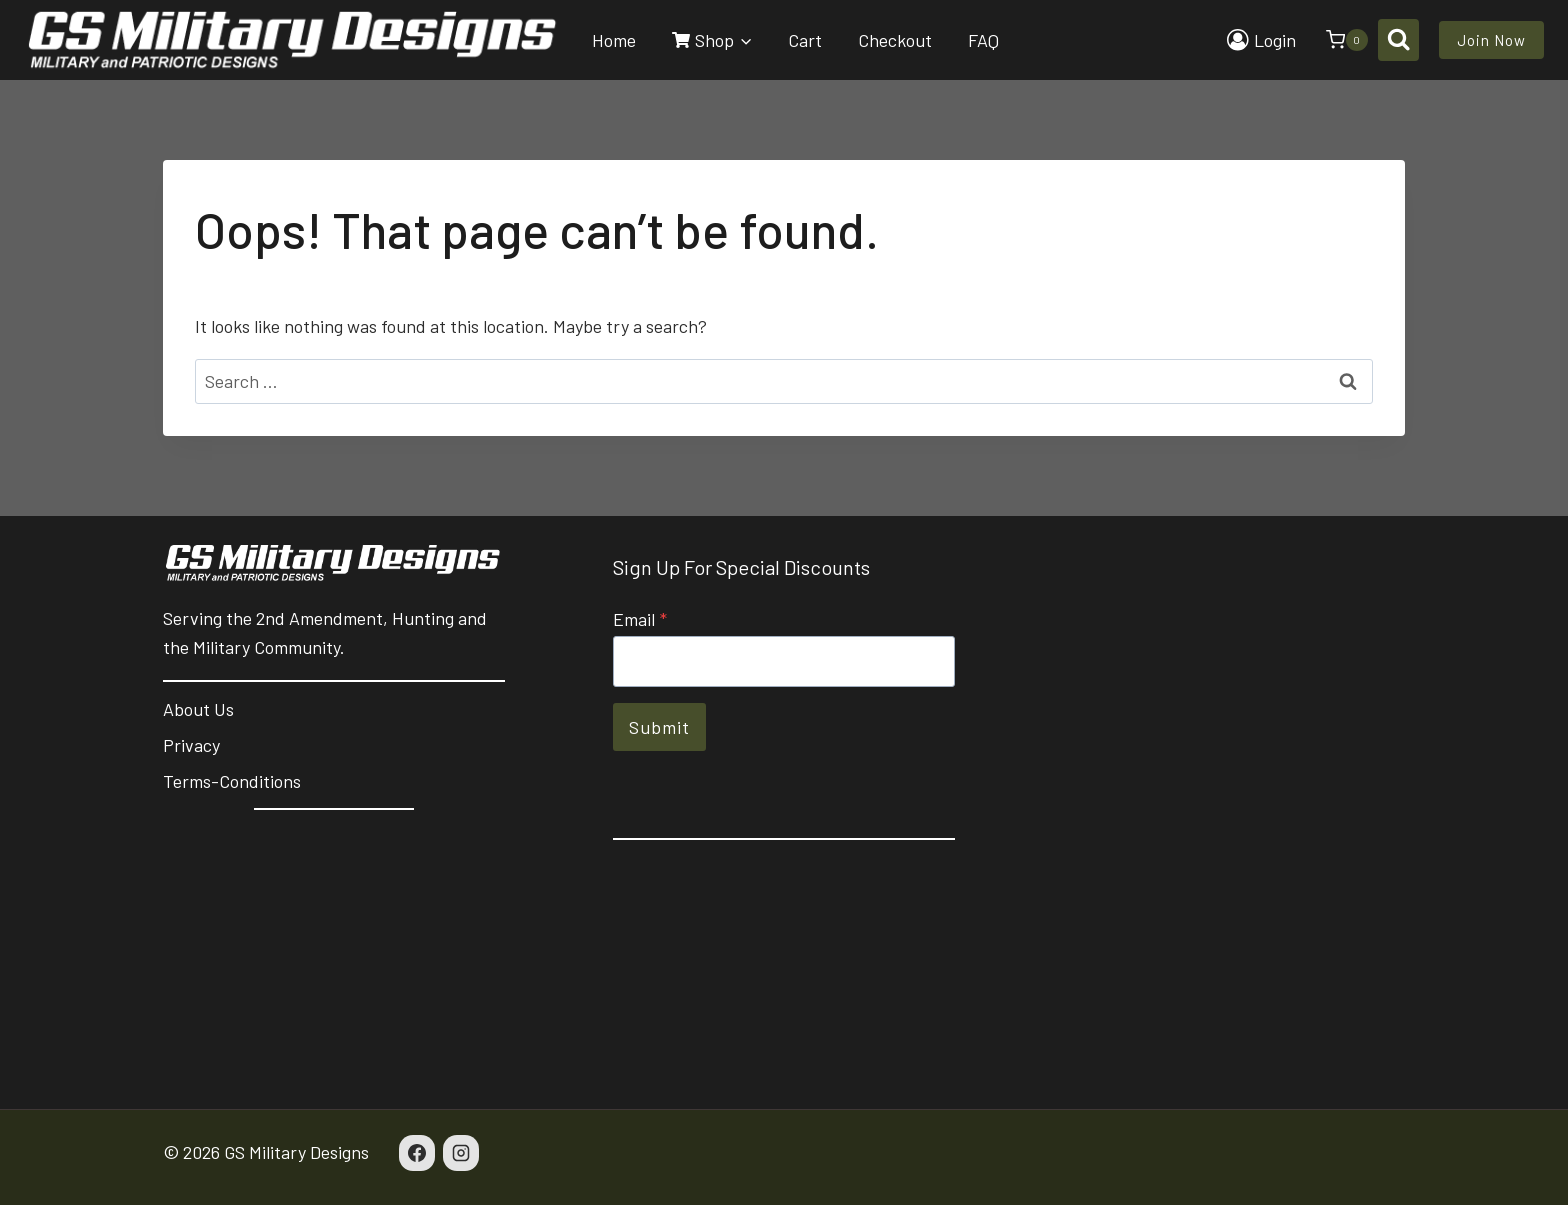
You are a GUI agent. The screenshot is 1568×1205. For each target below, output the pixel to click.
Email (640, 619)
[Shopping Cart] (1337, 40)
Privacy (191, 745)
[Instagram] (461, 1153)
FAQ (983, 40)
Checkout (895, 40)
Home (614, 40)
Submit (659, 727)
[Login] (1261, 40)
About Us (198, 709)
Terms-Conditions (232, 781)
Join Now (1491, 40)
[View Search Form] (1398, 39)
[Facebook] (417, 1153)
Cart (805, 40)
